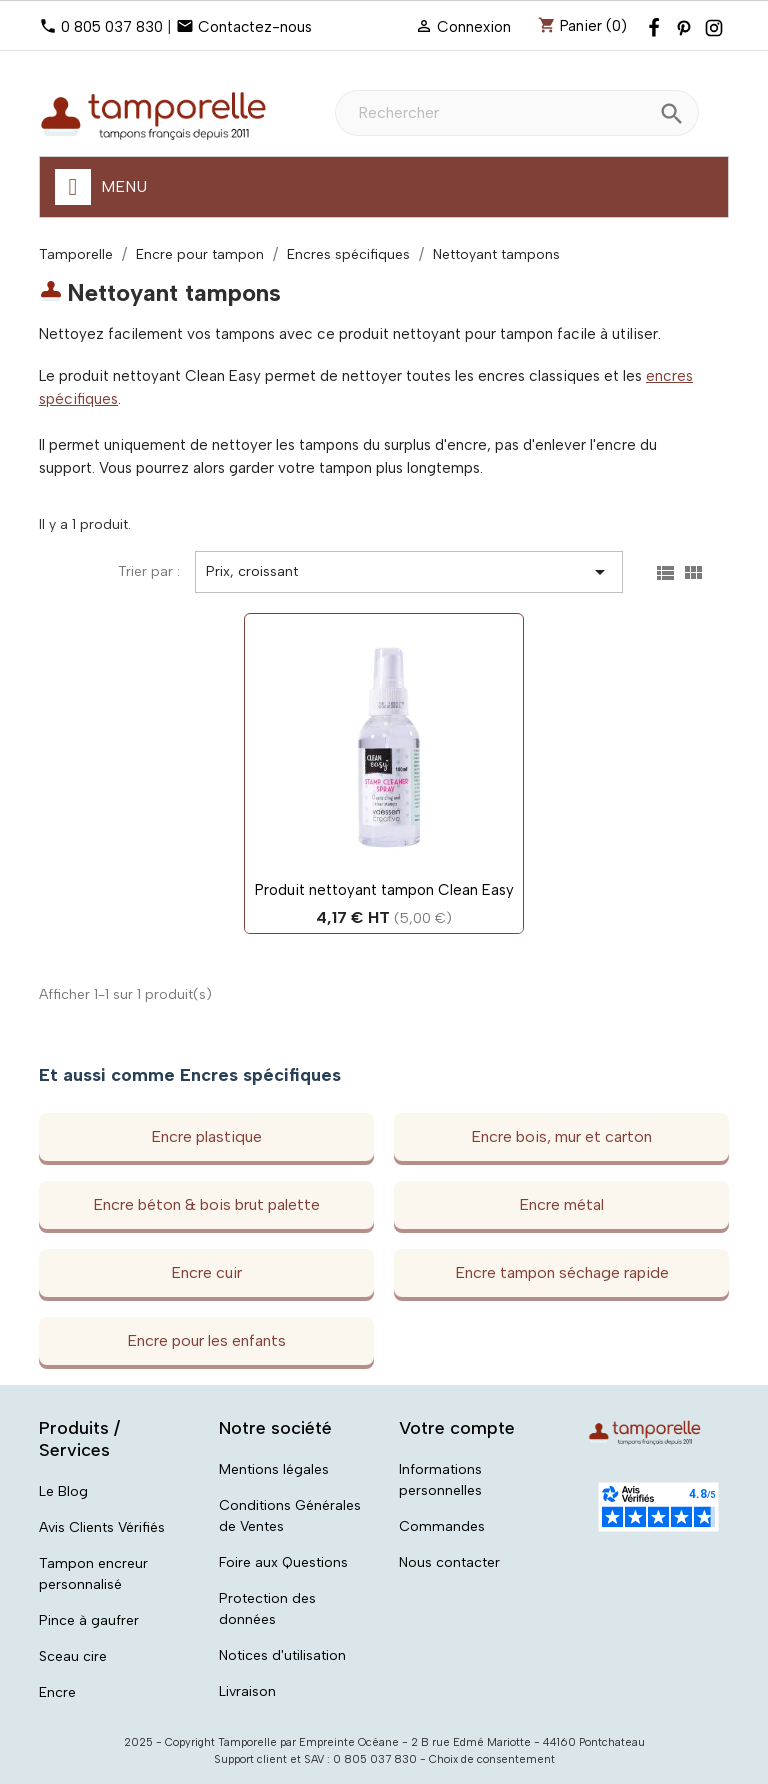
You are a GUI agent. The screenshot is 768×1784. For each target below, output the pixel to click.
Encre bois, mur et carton (561, 1136)
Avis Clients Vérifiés (102, 1527)
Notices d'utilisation (282, 1655)
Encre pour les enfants (206, 1340)
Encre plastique (206, 1136)
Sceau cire (73, 1656)
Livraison (247, 1691)
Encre (57, 1692)
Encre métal (561, 1204)
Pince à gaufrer (89, 1620)
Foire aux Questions (283, 1562)
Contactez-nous (255, 27)
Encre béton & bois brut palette (206, 1204)
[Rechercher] (517, 113)
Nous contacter (449, 1562)
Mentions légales (274, 1469)
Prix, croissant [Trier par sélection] (409, 572)
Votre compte (457, 1428)
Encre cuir (206, 1272)
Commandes (442, 1526)
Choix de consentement (492, 1759)
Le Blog (63, 1491)
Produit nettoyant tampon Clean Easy (384, 890)
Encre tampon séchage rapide (562, 1272)
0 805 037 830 (112, 27)
